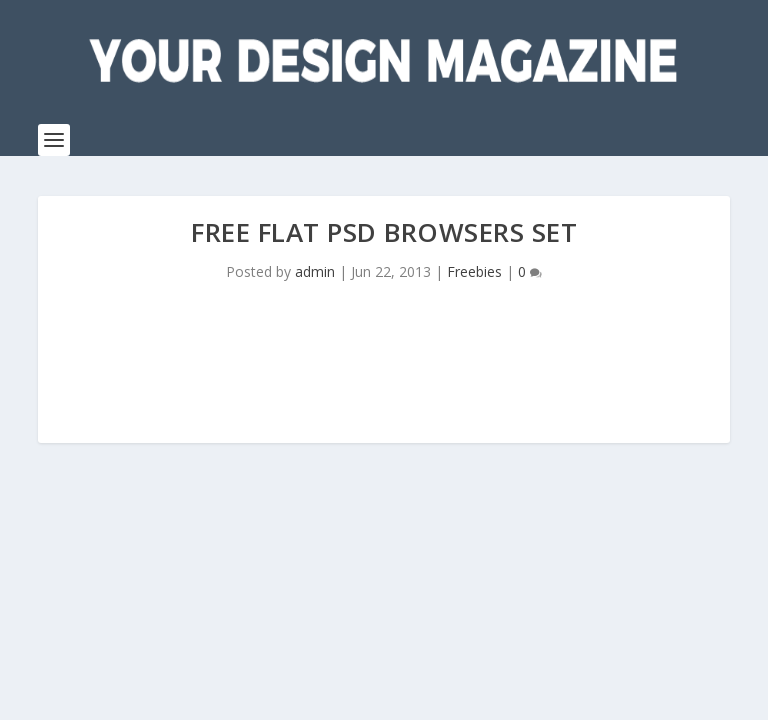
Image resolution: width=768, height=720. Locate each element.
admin (315, 271)
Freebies (474, 271)
